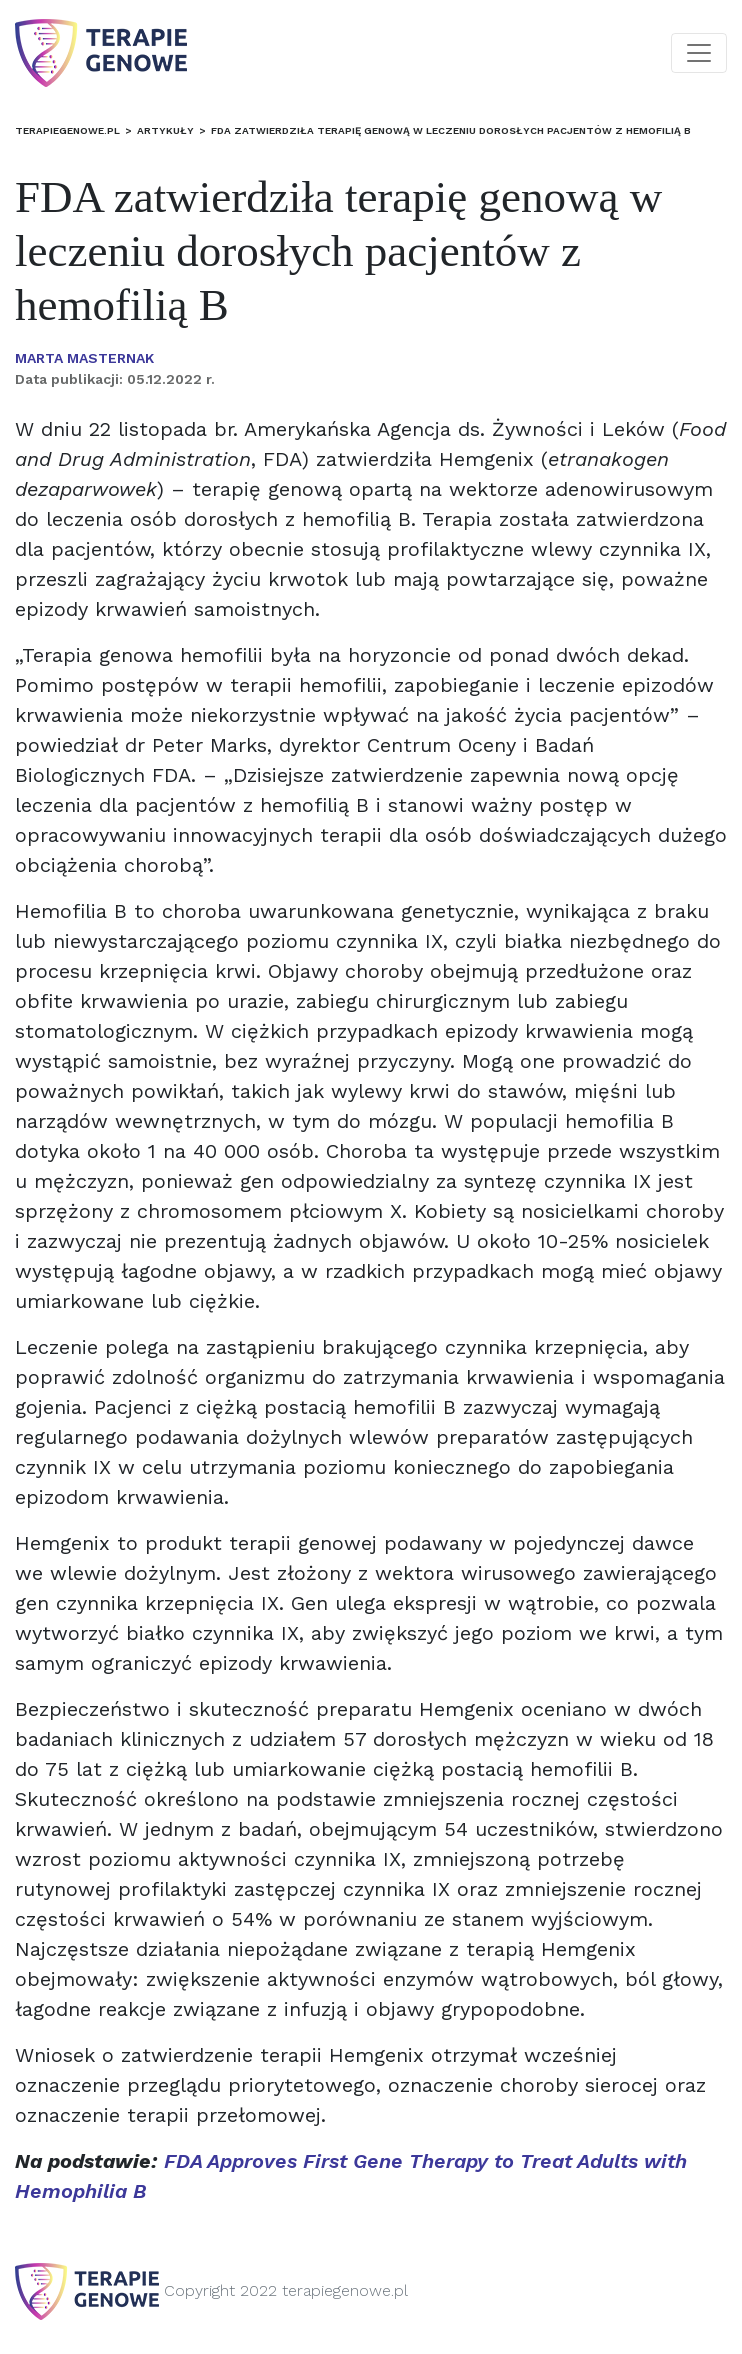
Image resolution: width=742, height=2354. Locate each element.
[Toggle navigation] (699, 53)
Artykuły (165, 130)
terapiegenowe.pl (67, 130)
